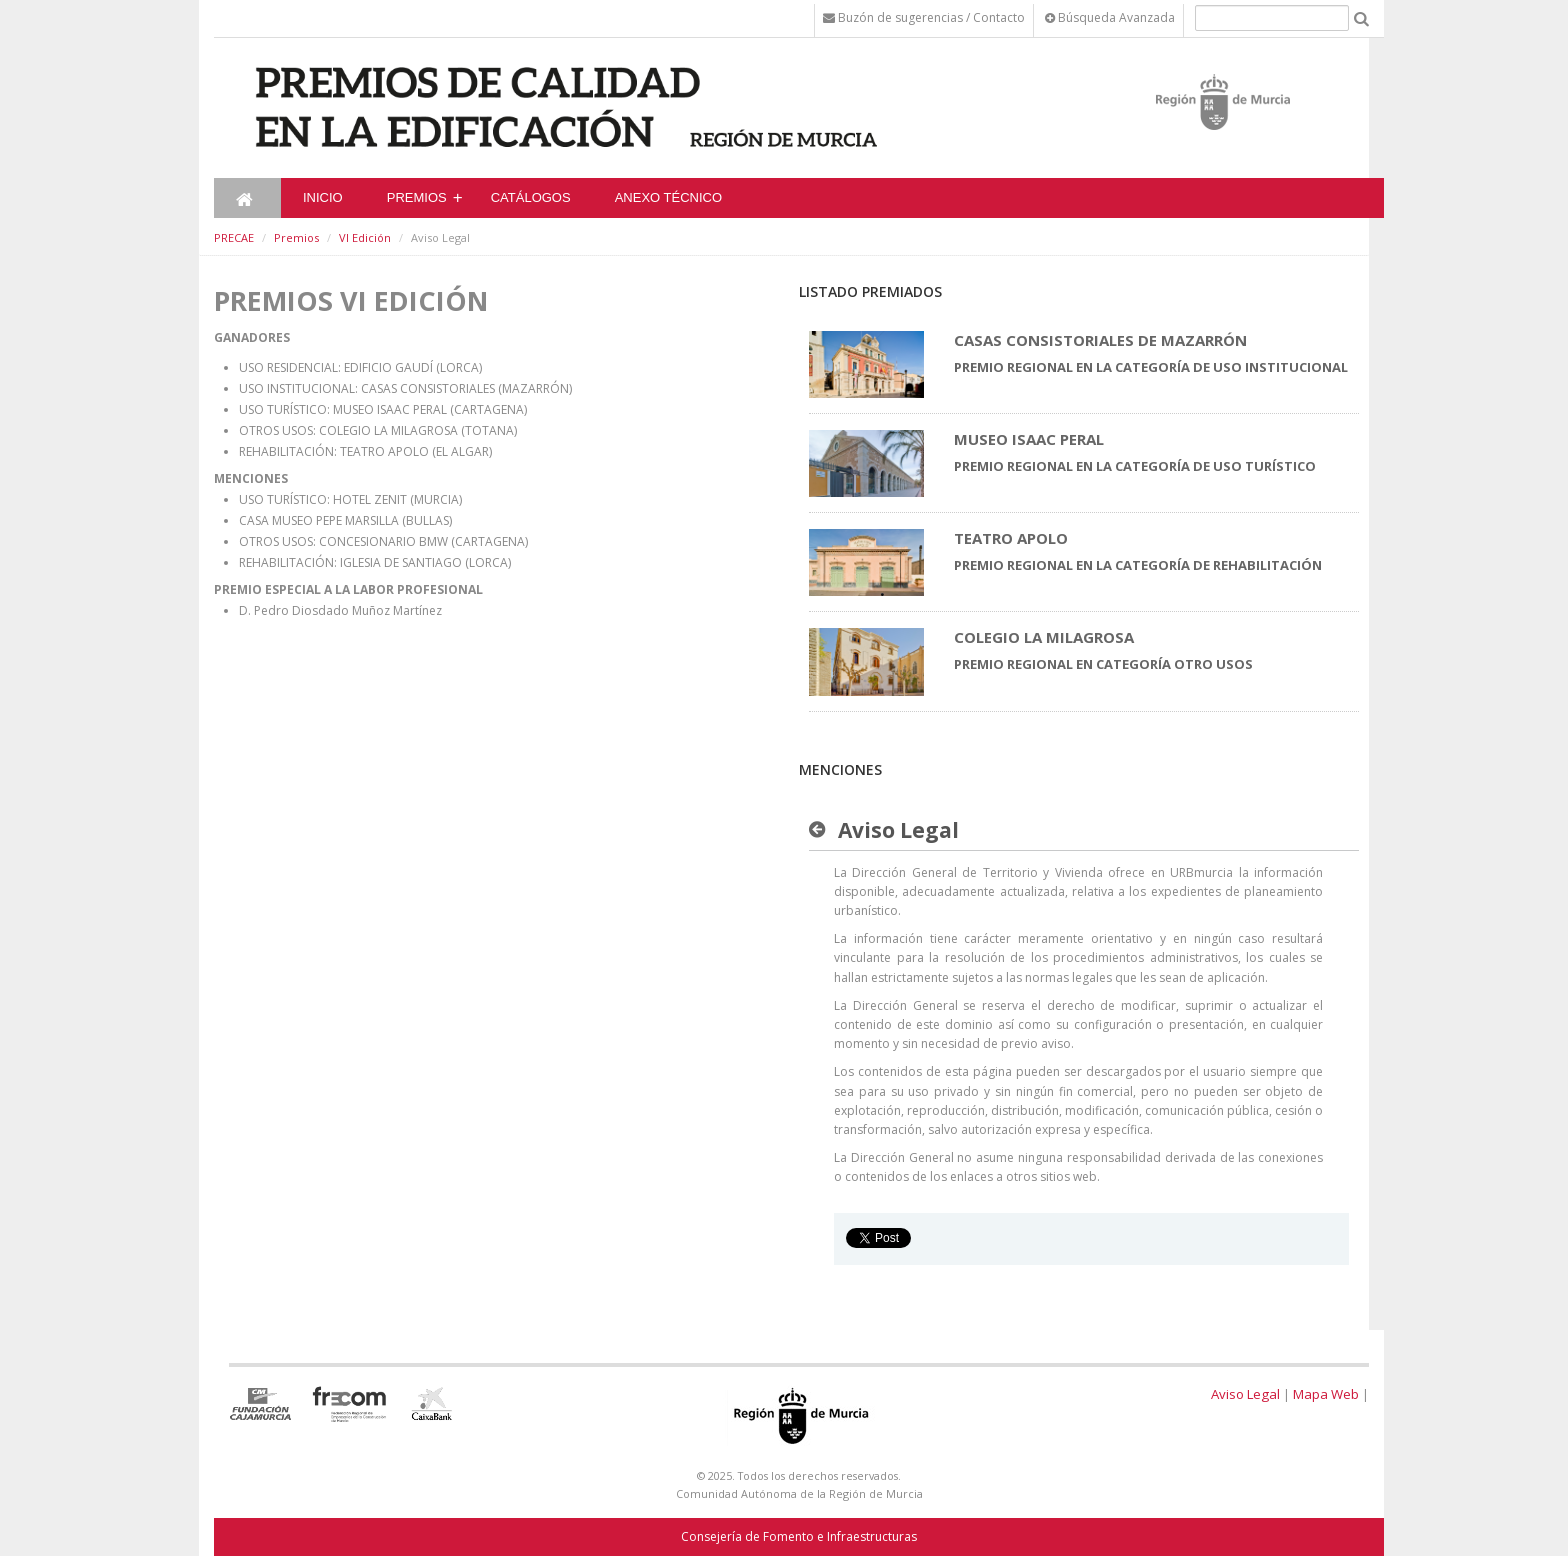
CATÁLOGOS (531, 197)
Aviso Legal (1245, 1394)
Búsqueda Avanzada (1110, 17)
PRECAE (234, 237)
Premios (417, 197)
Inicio (323, 197)
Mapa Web (1326, 1394)
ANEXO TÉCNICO (668, 197)
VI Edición (365, 237)
